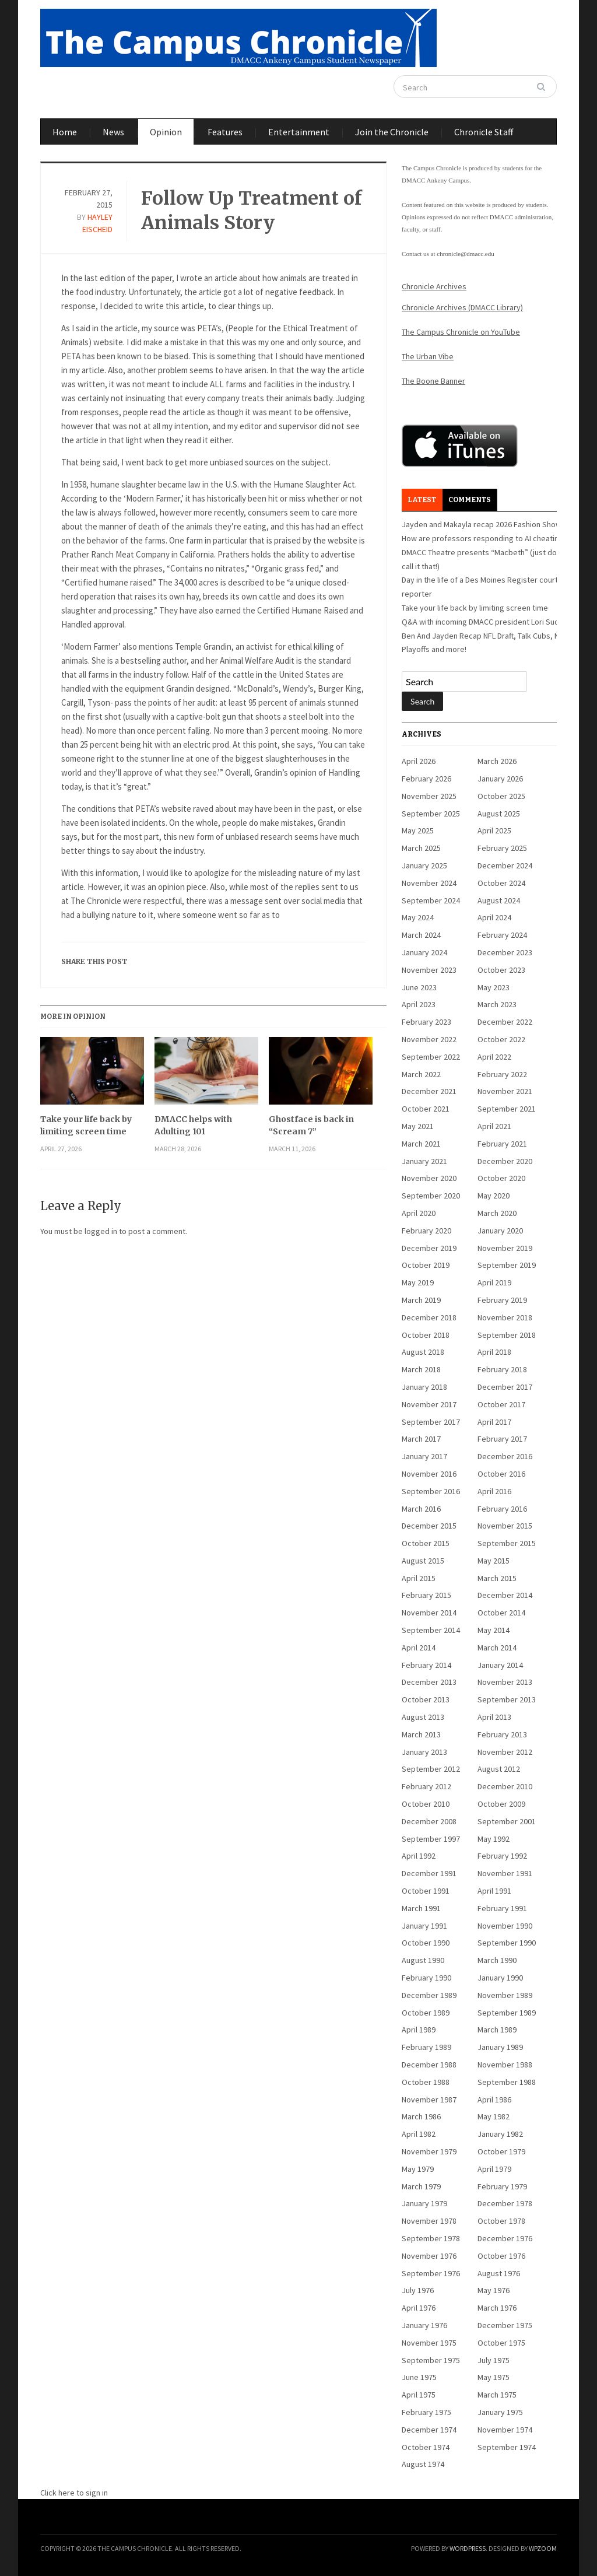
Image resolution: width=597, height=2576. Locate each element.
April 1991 (494, 1890)
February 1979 (502, 2186)
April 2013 (494, 1717)
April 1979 (494, 2169)
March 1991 (421, 1908)
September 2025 (431, 813)
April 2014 (419, 1647)
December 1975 (504, 2325)
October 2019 (425, 1265)
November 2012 (504, 1752)
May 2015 (493, 1560)
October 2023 (501, 970)
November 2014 (429, 1612)
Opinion (166, 132)
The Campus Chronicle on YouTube (461, 332)
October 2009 (501, 1804)
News (113, 132)
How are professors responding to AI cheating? (484, 538)
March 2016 (421, 1508)
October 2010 (425, 1804)
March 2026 (497, 761)
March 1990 (497, 1960)
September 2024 (431, 900)
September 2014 (431, 1630)
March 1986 (421, 2116)
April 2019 (494, 1282)
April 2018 (494, 1352)
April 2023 (419, 1004)
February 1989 (426, 2047)
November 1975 (429, 2342)
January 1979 (424, 2203)
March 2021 (421, 1143)
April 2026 (419, 761)
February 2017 (502, 1439)
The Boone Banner (433, 381)
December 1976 (504, 2238)
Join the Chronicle (392, 132)
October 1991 (425, 1890)
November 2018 (504, 1317)
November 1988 (504, 2064)
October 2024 (501, 883)
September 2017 (431, 1422)
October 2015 (425, 1543)
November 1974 (504, 2429)
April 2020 (419, 1213)
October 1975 (501, 2342)
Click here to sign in (74, 2492)
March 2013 (421, 1734)
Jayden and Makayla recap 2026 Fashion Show (481, 524)
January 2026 (500, 778)
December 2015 (429, 1525)
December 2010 (504, 1786)
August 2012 (498, 1769)
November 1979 (429, 2151)
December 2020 (504, 1161)
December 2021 (429, 1091)
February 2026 (426, 778)
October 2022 (501, 1039)
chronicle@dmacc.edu (465, 253)
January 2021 (424, 1161)
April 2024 (494, 917)
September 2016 (431, 1491)
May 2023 (493, 987)
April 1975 (419, 2394)
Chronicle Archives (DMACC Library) (462, 307)
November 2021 (504, 1091)
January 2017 (424, 1456)
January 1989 (500, 2047)
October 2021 (425, 1108)
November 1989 (504, 1995)
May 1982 (493, 2116)
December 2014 (504, 1595)
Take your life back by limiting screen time (86, 1125)
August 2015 (423, 1560)
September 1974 (506, 2447)
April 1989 (419, 2029)
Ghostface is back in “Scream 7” (311, 1125)
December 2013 (429, 1682)
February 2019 (502, 1300)
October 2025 (501, 796)
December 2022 (504, 1022)
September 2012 (431, 1769)
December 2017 (504, 1387)
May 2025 (418, 830)
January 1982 (500, 2134)
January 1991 (424, 1925)
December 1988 (429, 2064)
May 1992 (493, 1839)
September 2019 (506, 1265)
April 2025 (494, 830)
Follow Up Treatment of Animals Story (251, 210)
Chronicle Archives (434, 286)
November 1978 (429, 2221)
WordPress (467, 2548)
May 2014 (493, 1630)
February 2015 (426, 1595)
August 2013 (423, 1717)
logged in (101, 1231)
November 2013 (504, 1682)
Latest (422, 500)
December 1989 (429, 1995)
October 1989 (425, 2012)
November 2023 (429, 970)
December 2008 (429, 1821)
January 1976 (424, 2325)
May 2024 (418, 917)
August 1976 (498, 2273)
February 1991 (502, 1908)
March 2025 (421, 848)
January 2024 (424, 952)
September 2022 (431, 1057)
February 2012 (426, 1786)
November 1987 (429, 2099)
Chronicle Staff (483, 132)
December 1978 (504, 2203)
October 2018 (425, 1335)
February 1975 (426, 2412)
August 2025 (498, 813)
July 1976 (418, 2290)
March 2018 (421, 1369)
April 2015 (419, 1578)
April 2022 (494, 1057)
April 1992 (419, 1855)
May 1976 (493, 2290)
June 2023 (419, 987)
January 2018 (424, 1387)
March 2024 (421, 935)
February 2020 (426, 1230)
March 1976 (497, 2307)
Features (225, 132)
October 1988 (425, 2082)
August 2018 (423, 1352)
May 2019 (418, 1282)
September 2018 (506, 1335)
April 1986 (494, 2099)
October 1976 (501, 2256)
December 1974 (429, 2429)
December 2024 (504, 865)
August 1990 (423, 1960)
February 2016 (502, 1508)
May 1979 (418, 2169)
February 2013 (502, 1734)
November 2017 (429, 1404)
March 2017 (421, 1439)
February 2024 (502, 935)
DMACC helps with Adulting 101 (193, 1125)
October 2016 (501, 1474)
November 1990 (504, 1925)
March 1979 (421, 2186)
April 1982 (419, 2134)
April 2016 (494, 1491)
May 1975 (493, 2377)
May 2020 (493, 1195)
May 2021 (418, 1126)
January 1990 (500, 1977)
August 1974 (423, 2464)
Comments (469, 500)
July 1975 (493, 2360)
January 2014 (500, 1665)
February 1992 (502, 1855)
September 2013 (506, 1699)
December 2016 (504, 1456)
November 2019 (504, 1248)
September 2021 (506, 1108)
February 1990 (426, 1977)
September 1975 (431, 2360)
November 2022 (429, 1039)
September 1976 (431, 2273)
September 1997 (431, 1839)
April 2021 (494, 1126)
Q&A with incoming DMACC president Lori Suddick (488, 621)
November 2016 (429, 1474)
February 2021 (502, 1143)
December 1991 (429, 1873)
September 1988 (506, 2082)
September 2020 (431, 1195)
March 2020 (497, 1213)
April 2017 (494, 1422)
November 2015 (504, 1525)
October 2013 (425, 1699)
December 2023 (504, 952)
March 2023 (497, 1004)
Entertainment (298, 132)
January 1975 (500, 2412)
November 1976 (429, 2256)
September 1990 (506, 1942)
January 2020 (500, 1230)
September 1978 (431, 2238)
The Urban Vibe (428, 356)
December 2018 (429, 1317)
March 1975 (497, 2394)
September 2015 (506, 1543)
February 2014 (426, 1665)
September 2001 (506, 1821)
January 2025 (424, 865)
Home (64, 132)
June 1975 (419, 2377)
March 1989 (497, 2029)
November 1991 (504, 1873)
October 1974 (425, 2447)
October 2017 (501, 1404)
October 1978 (501, 2221)
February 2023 (426, 1022)
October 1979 (501, 2151)
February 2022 (502, 1074)
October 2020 (501, 1178)
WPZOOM (543, 2548)
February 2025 (502, 848)
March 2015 (497, 1578)
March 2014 (497, 1647)
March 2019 (421, 1300)
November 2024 (429, 883)
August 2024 (498, 900)
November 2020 (429, 1178)
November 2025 (429, 796)
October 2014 (501, 1612)
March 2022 (421, 1074)
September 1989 (506, 2012)
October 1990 (425, 1942)
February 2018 (502, 1369)
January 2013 (424, 1752)
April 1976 (419, 2307)
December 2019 (429, 1248)
